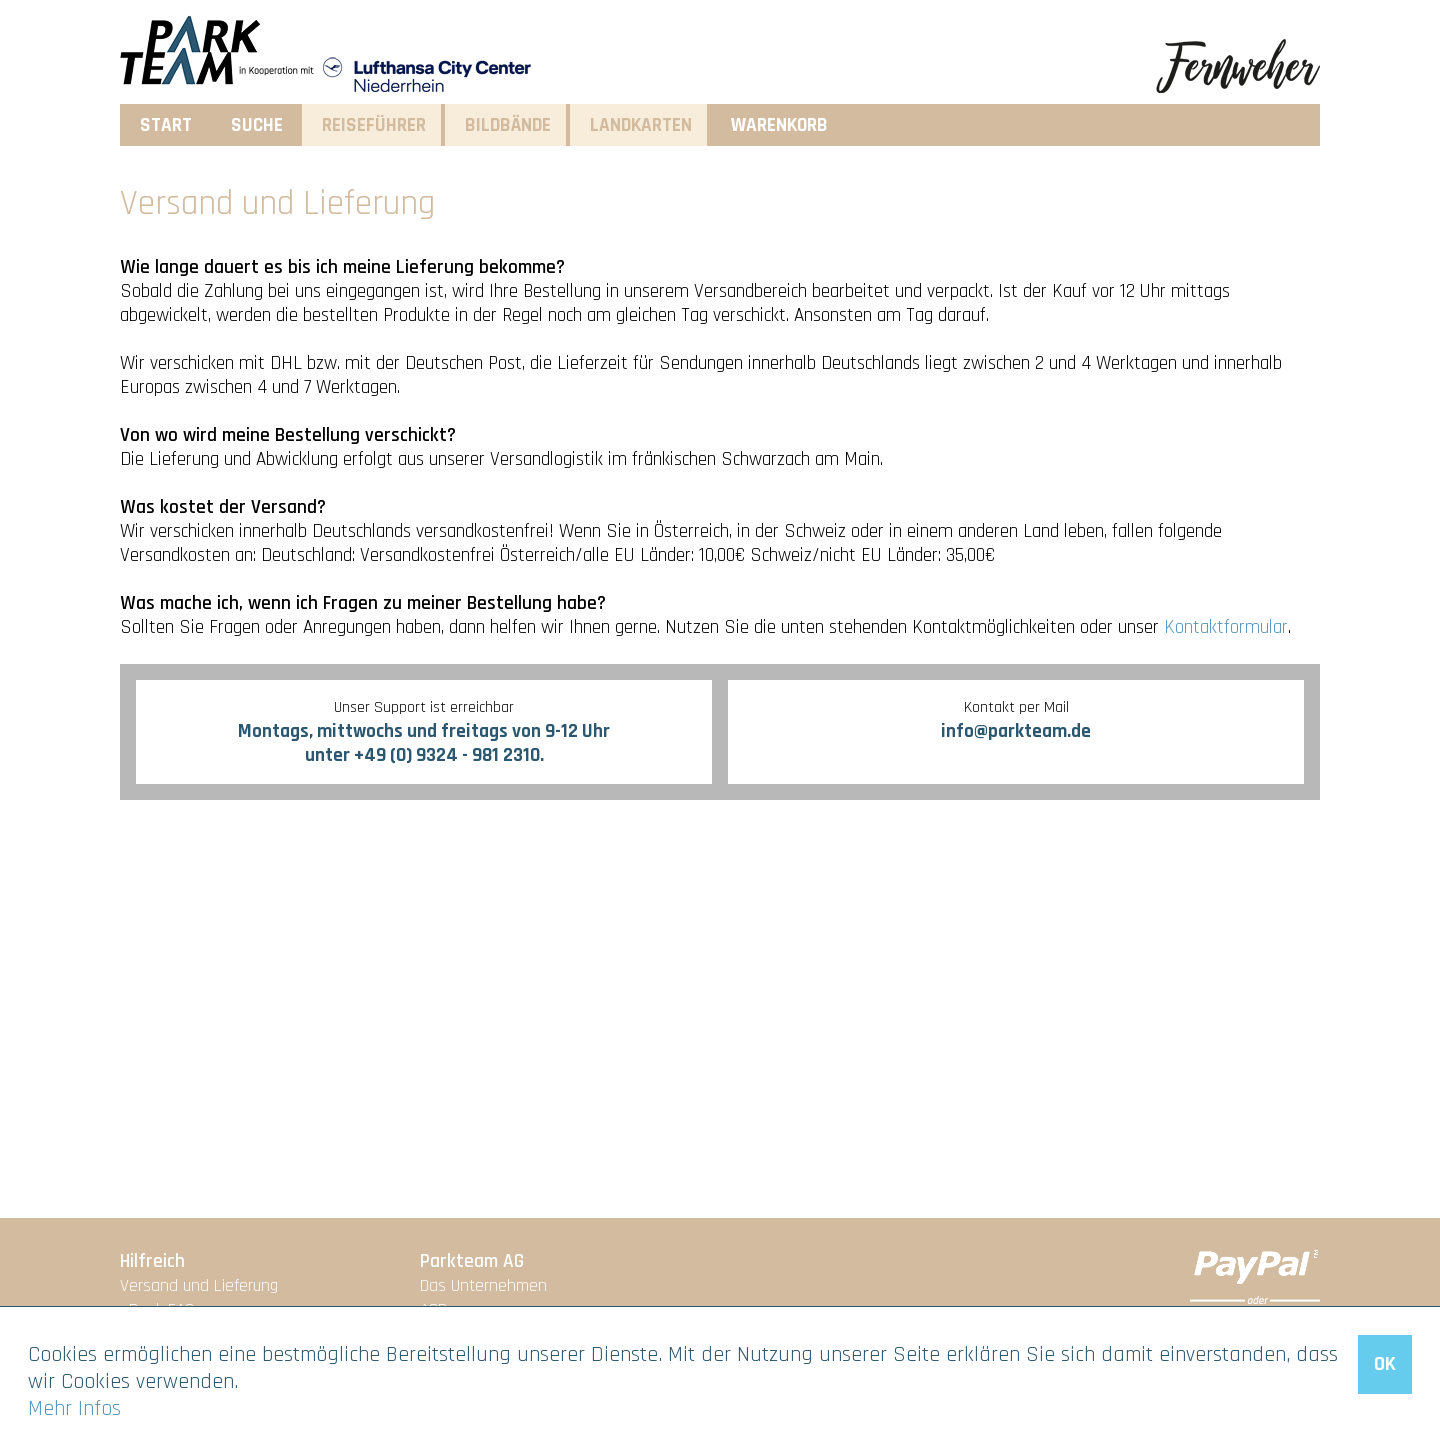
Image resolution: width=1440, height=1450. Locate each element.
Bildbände (508, 125)
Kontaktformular (1226, 627)
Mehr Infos (74, 1408)
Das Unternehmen (483, 1286)
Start (166, 125)
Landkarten (641, 125)
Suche (257, 125)
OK (1385, 1364)
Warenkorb (779, 125)
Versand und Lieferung (199, 1286)
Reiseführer (374, 125)
